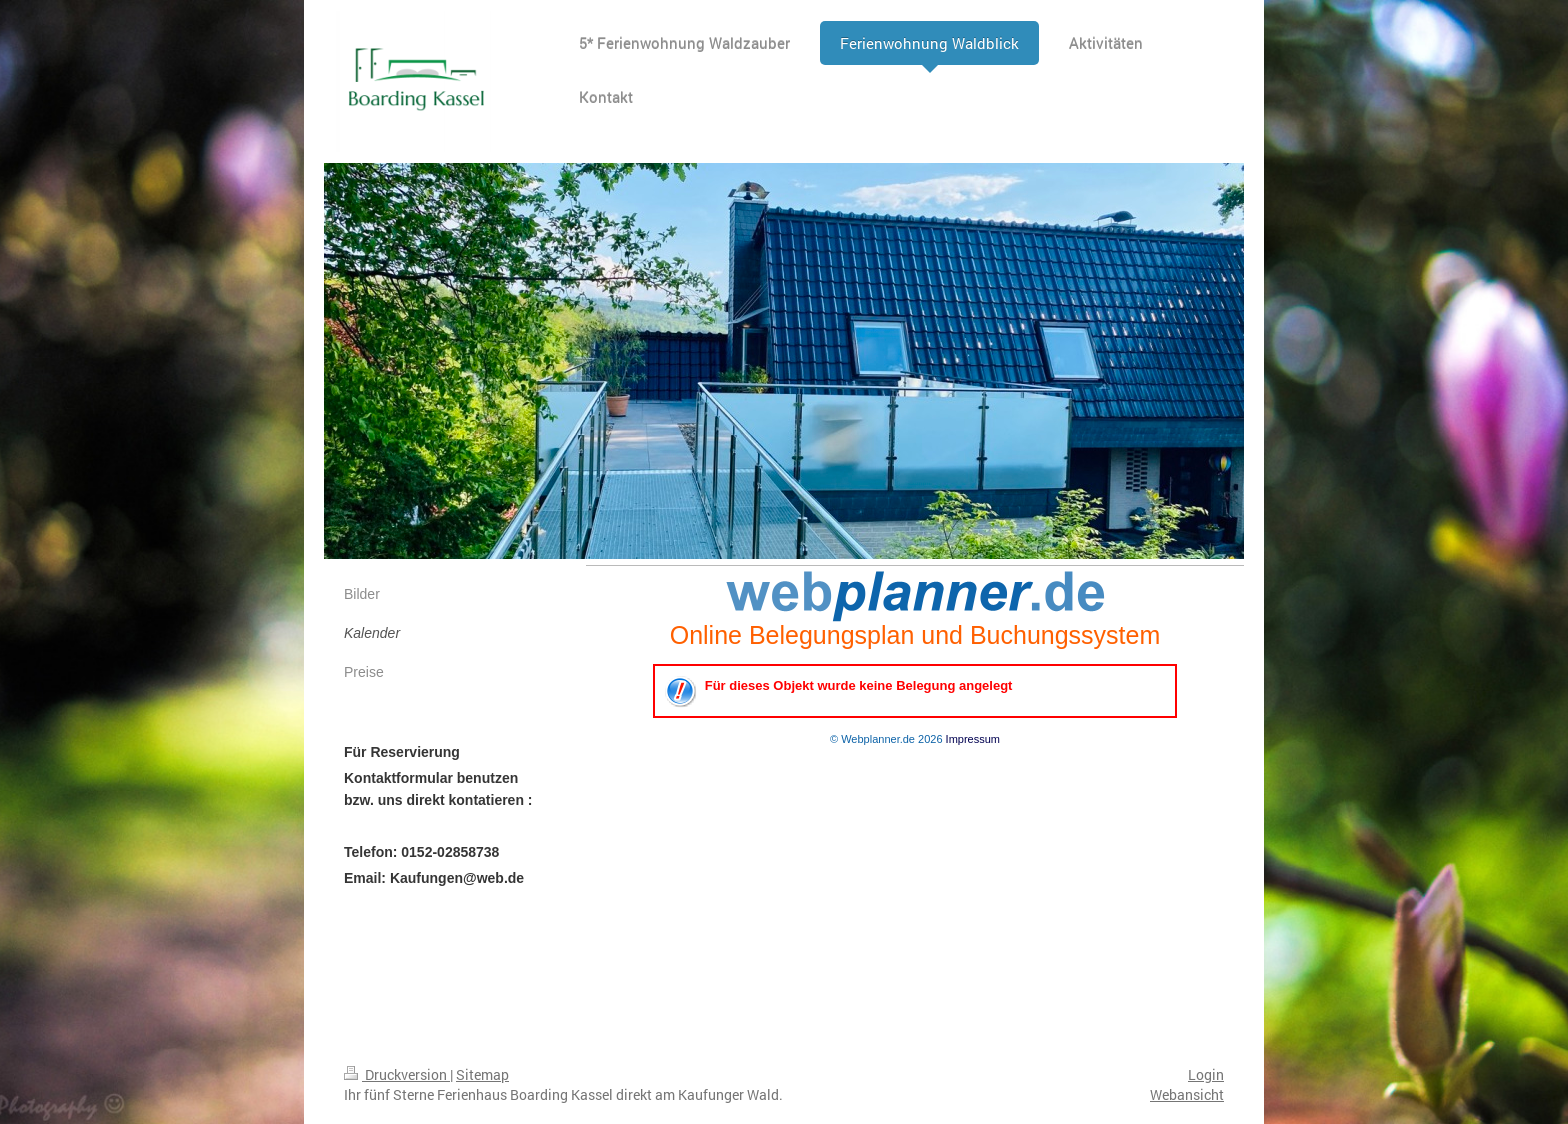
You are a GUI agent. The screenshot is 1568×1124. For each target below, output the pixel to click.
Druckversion (397, 1074)
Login (1206, 1074)
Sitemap (482, 1074)
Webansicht (1187, 1094)
